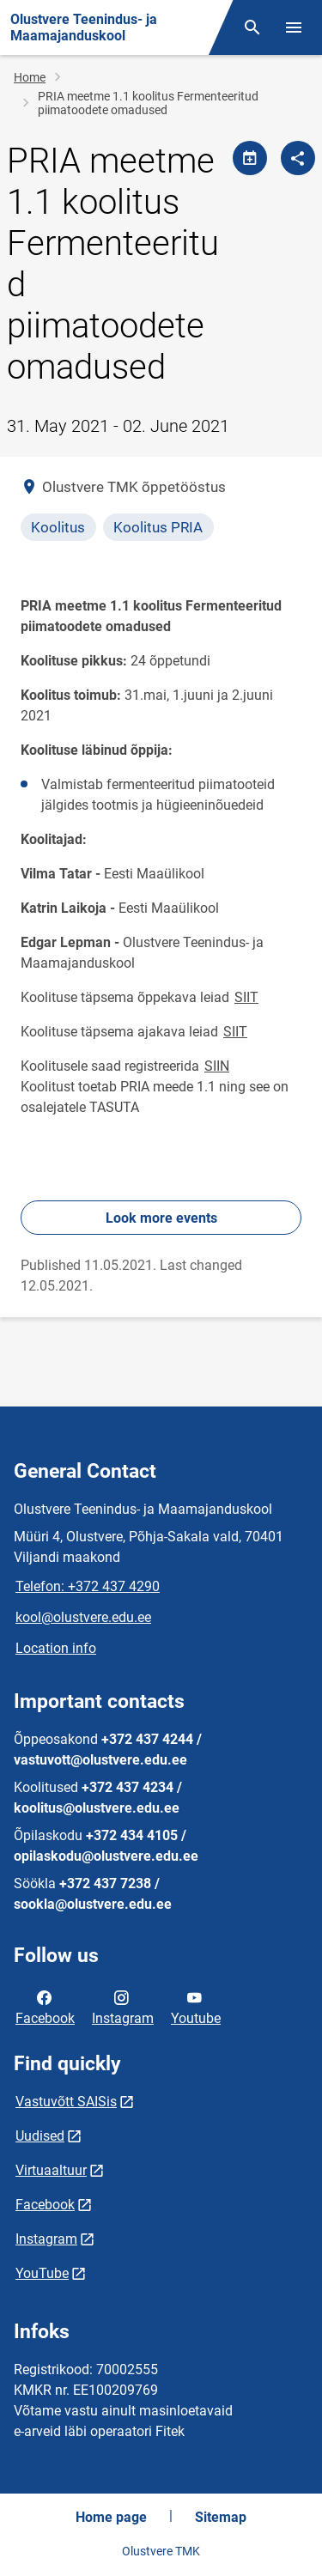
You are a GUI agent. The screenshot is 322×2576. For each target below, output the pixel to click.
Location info (55, 1648)
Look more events (161, 1218)
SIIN (216, 1066)
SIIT (246, 997)
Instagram (123, 2006)
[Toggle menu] (293, 27)
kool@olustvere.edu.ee (83, 1617)
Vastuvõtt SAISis (66, 2101)
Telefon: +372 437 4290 (87, 1586)
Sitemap (220, 2517)
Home (30, 77)
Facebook (45, 2006)
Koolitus (58, 527)
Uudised (39, 2136)
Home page (111, 2517)
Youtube (196, 2006)
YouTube (42, 2273)
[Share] (298, 158)
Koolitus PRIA (158, 527)
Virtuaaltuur (51, 2170)
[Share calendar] (250, 158)
